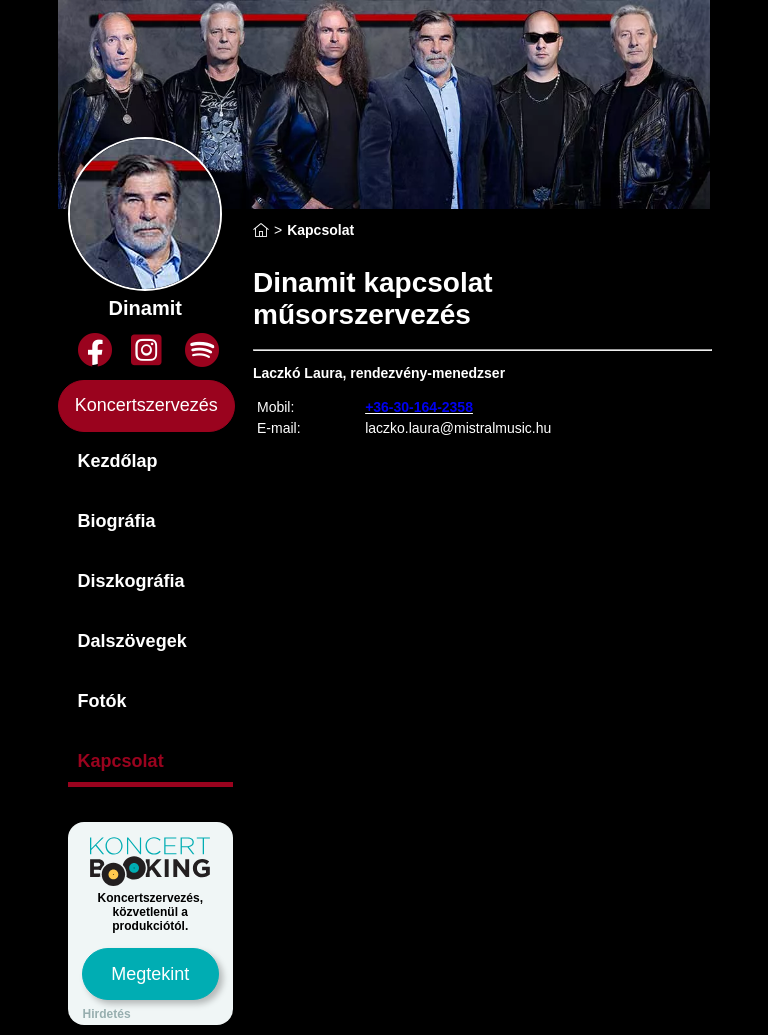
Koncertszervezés (146, 405)
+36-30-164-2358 (419, 407)
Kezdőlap (118, 461)
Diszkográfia (131, 581)
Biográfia (117, 521)
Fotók (102, 701)
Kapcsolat (121, 761)
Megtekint (150, 974)
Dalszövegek (132, 641)
